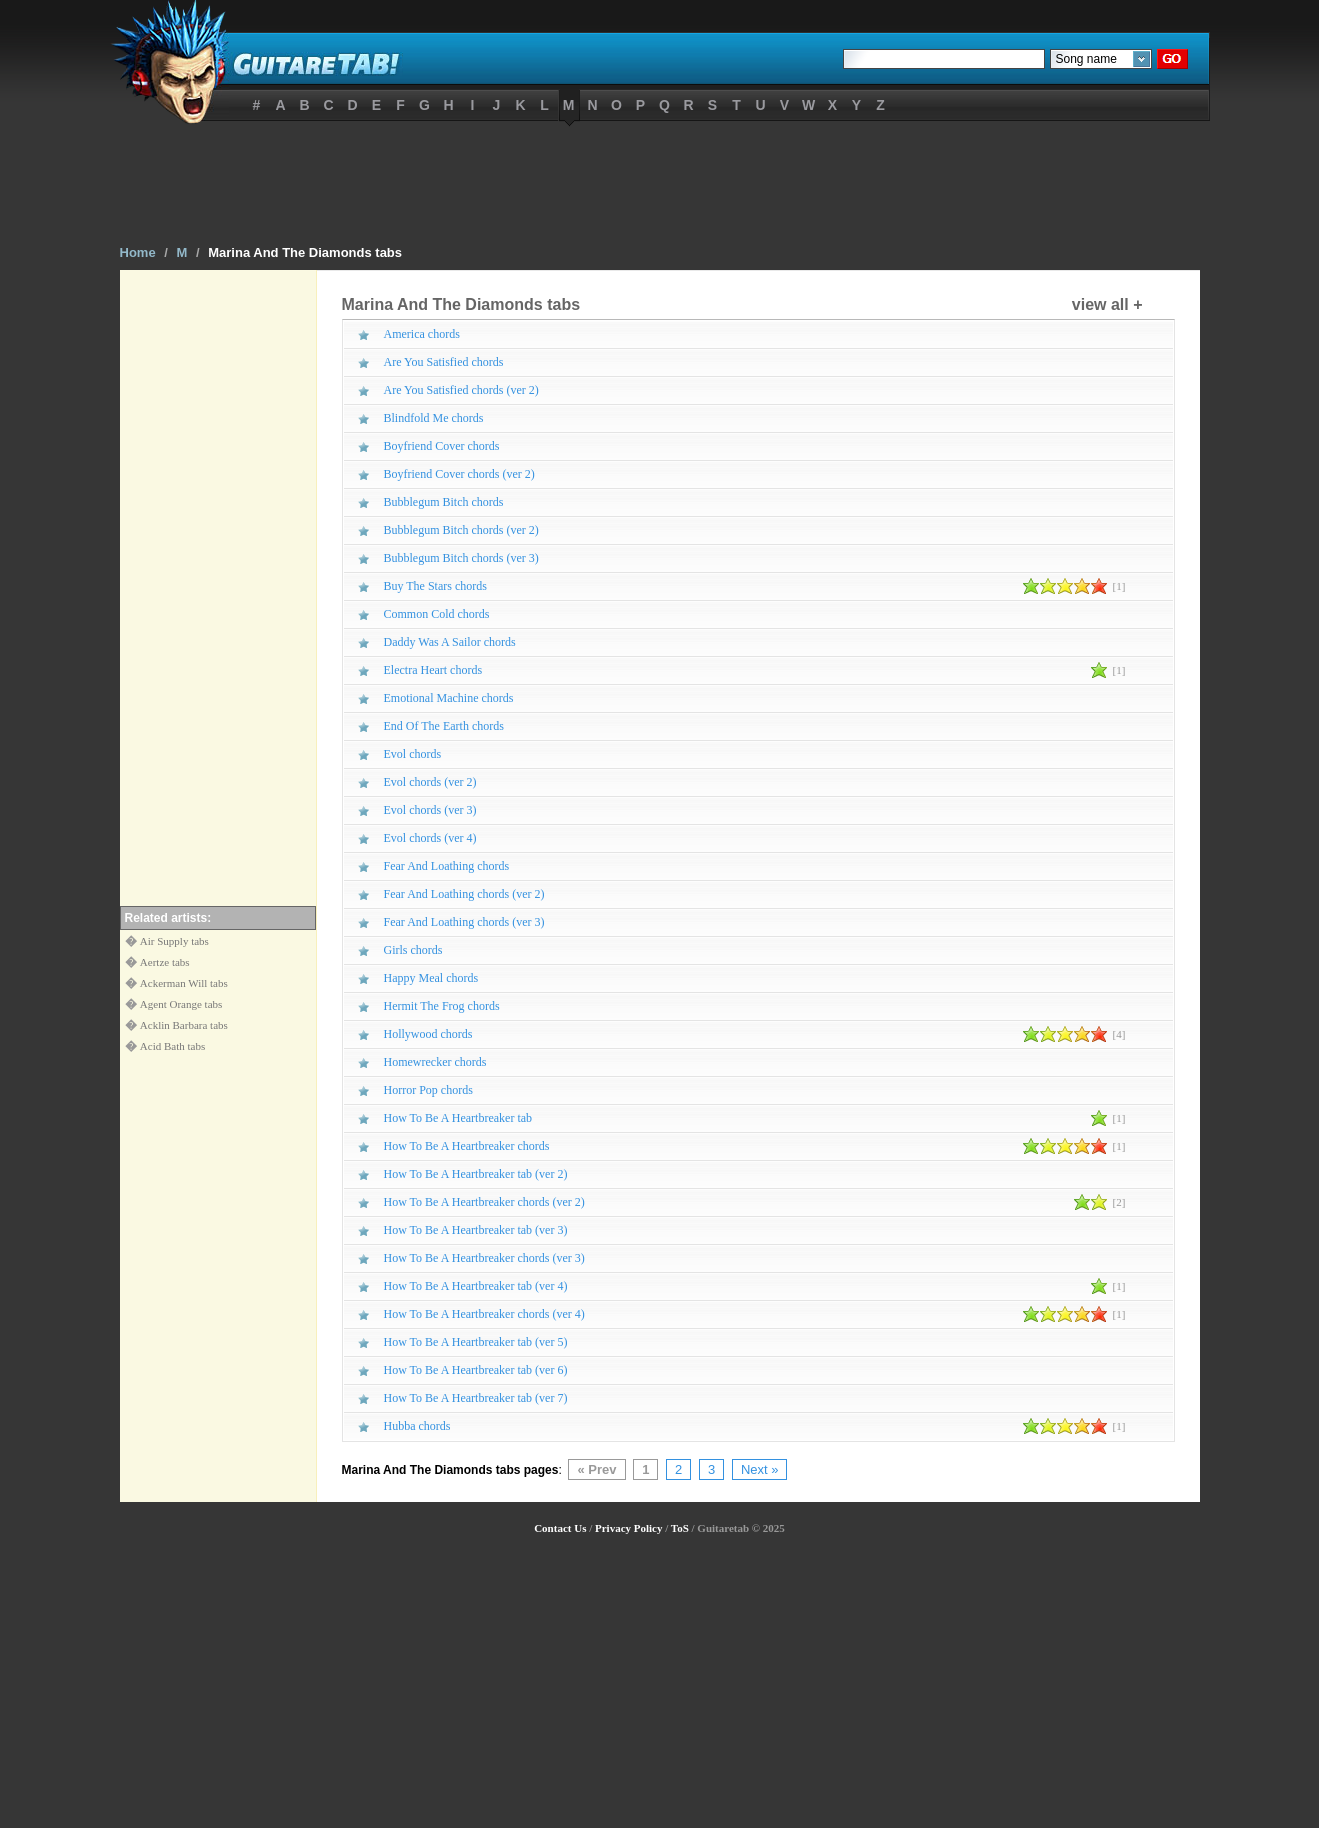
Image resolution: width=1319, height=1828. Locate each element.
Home (138, 252)
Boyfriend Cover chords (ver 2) (459, 474)
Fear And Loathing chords (447, 866)
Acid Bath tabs (172, 1046)
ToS (680, 1528)
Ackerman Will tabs (184, 983)
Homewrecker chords (435, 1062)
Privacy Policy (629, 1528)
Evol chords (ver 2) (430, 782)
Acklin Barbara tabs (184, 1025)
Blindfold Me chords (434, 418)
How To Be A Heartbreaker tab (458, 1118)
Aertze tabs (165, 962)
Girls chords (413, 950)
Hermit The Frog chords (442, 1006)
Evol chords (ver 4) (430, 838)
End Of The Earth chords (444, 726)
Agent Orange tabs (181, 1004)
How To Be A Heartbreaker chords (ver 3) (484, 1258)
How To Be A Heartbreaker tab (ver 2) (476, 1174)
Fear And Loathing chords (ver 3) (464, 922)
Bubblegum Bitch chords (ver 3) (461, 558)
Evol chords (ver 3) (430, 810)
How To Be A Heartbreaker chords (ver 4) (484, 1314)
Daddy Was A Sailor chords (450, 642)
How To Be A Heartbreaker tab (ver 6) (476, 1370)
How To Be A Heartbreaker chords (467, 1146)
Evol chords (413, 754)
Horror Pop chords (428, 1090)
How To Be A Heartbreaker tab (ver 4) (476, 1286)
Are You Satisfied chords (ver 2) (461, 390)
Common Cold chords (437, 614)
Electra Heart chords (433, 670)
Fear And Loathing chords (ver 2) (464, 894)
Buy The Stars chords (435, 586)
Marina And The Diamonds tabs (305, 252)
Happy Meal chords (431, 978)
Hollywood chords (428, 1034)
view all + (1107, 304)
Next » (760, 1469)
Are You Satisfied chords (444, 362)
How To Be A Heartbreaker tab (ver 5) (476, 1342)
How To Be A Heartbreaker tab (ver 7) (476, 1398)
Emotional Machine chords (449, 698)
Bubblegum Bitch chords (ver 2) (461, 530)
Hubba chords (417, 1426)
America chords (422, 334)
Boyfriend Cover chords (442, 446)
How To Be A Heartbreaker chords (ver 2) (484, 1202)
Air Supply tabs (174, 941)
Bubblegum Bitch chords (444, 502)
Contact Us (560, 1528)
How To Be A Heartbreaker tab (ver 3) (476, 1230)
